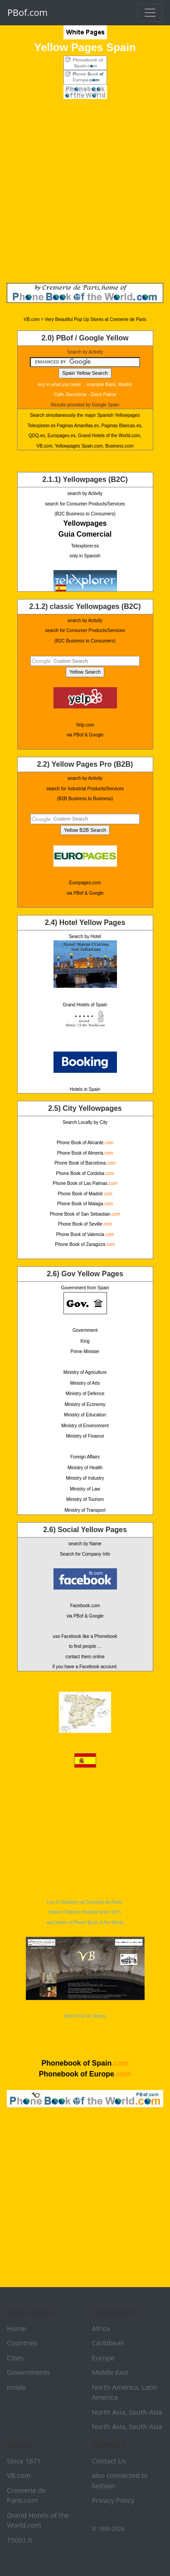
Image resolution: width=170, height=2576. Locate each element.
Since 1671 (24, 2460)
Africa (101, 2328)
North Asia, (109, 2411)
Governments (28, 2372)
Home (16, 2328)
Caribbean (108, 2342)
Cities (15, 2357)
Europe (103, 2357)
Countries (22, 2342)
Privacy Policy (113, 2500)
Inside (16, 2387)
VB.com (19, 2475)
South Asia (145, 2411)
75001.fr (20, 2539)
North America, (116, 2387)
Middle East (110, 2372)
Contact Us (109, 2460)
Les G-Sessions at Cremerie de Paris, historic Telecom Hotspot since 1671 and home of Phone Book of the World (85, 1912)
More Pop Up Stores (85, 1978)
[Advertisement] (85, 191)
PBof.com (27, 12)
